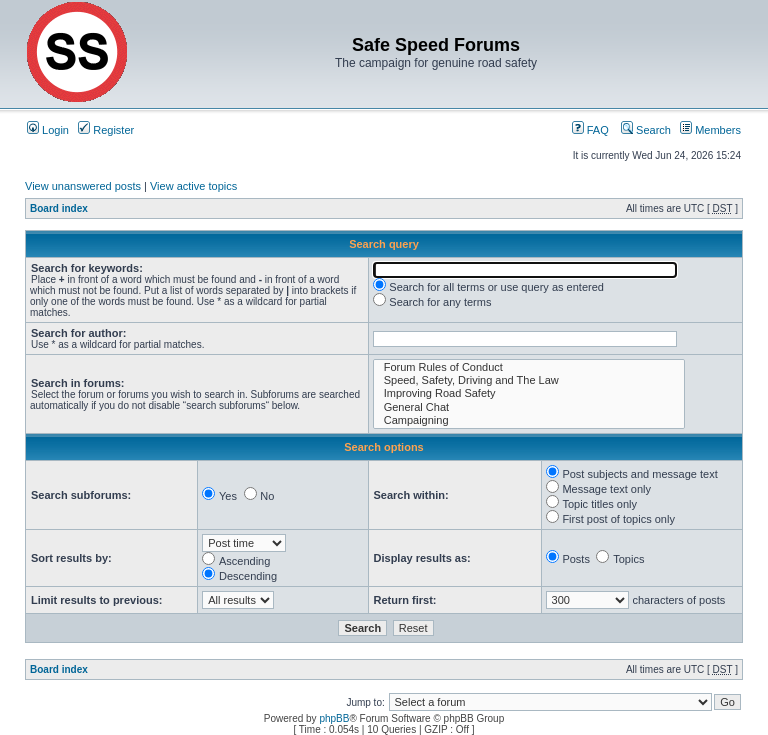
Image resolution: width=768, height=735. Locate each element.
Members (710, 130)
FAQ (590, 130)
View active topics (193, 186)
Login (48, 130)
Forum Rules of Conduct (529, 367)
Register (106, 130)
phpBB (334, 718)
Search (646, 130)
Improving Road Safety (529, 393)
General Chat (529, 407)
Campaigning (529, 420)
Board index (59, 208)
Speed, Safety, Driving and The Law (529, 380)
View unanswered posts (83, 186)
